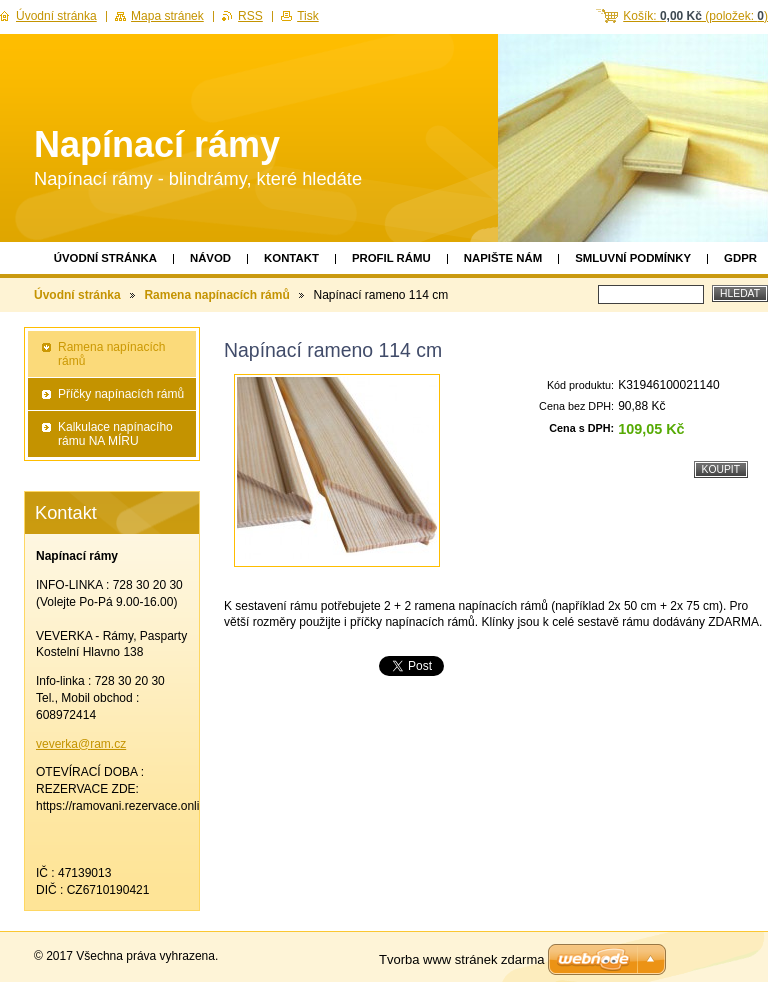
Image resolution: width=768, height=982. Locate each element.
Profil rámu (391, 258)
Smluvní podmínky (633, 258)
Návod (210, 258)
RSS (250, 16)
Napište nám (503, 258)
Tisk (308, 16)
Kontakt (291, 258)
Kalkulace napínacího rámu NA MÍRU (115, 434)
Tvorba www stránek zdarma (461, 959)
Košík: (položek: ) (695, 16)
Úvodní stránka (105, 258)
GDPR (740, 258)
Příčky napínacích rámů (121, 394)
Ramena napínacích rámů (216, 295)
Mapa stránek (167, 16)
